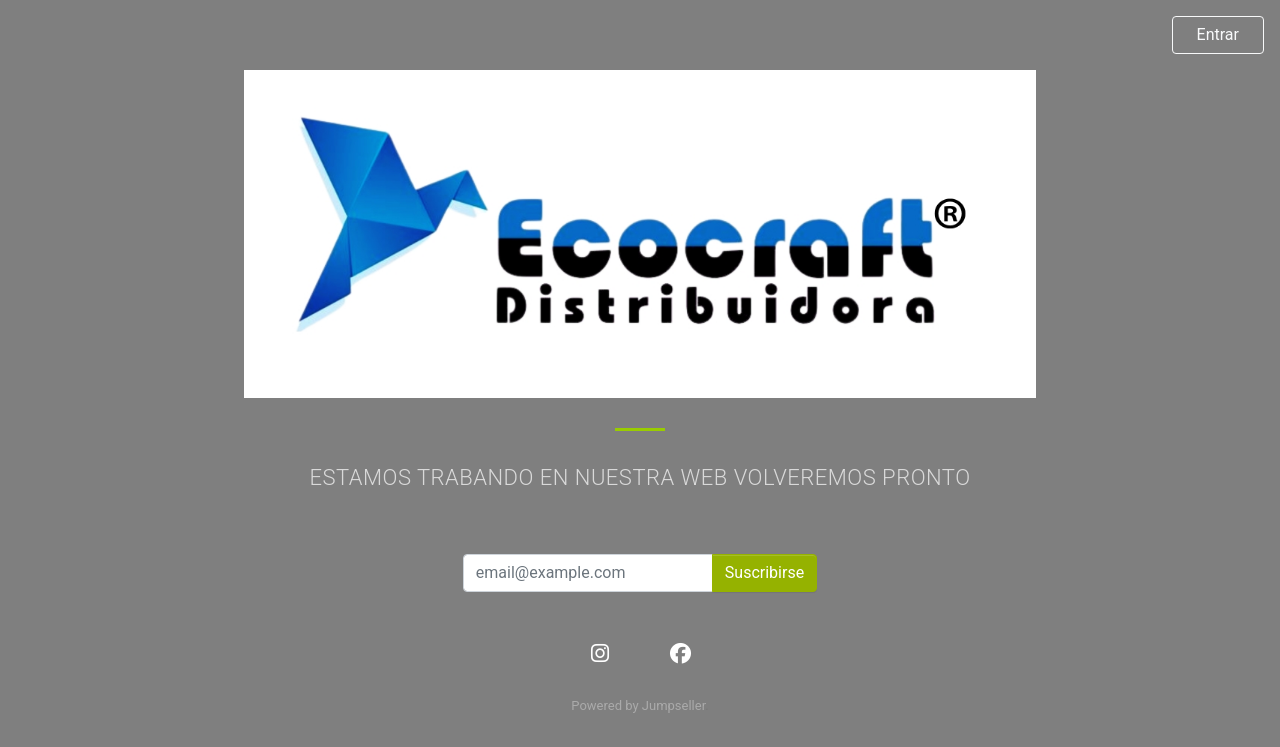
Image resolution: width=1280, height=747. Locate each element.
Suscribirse (764, 572)
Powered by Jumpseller (638, 705)
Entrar (1218, 34)
